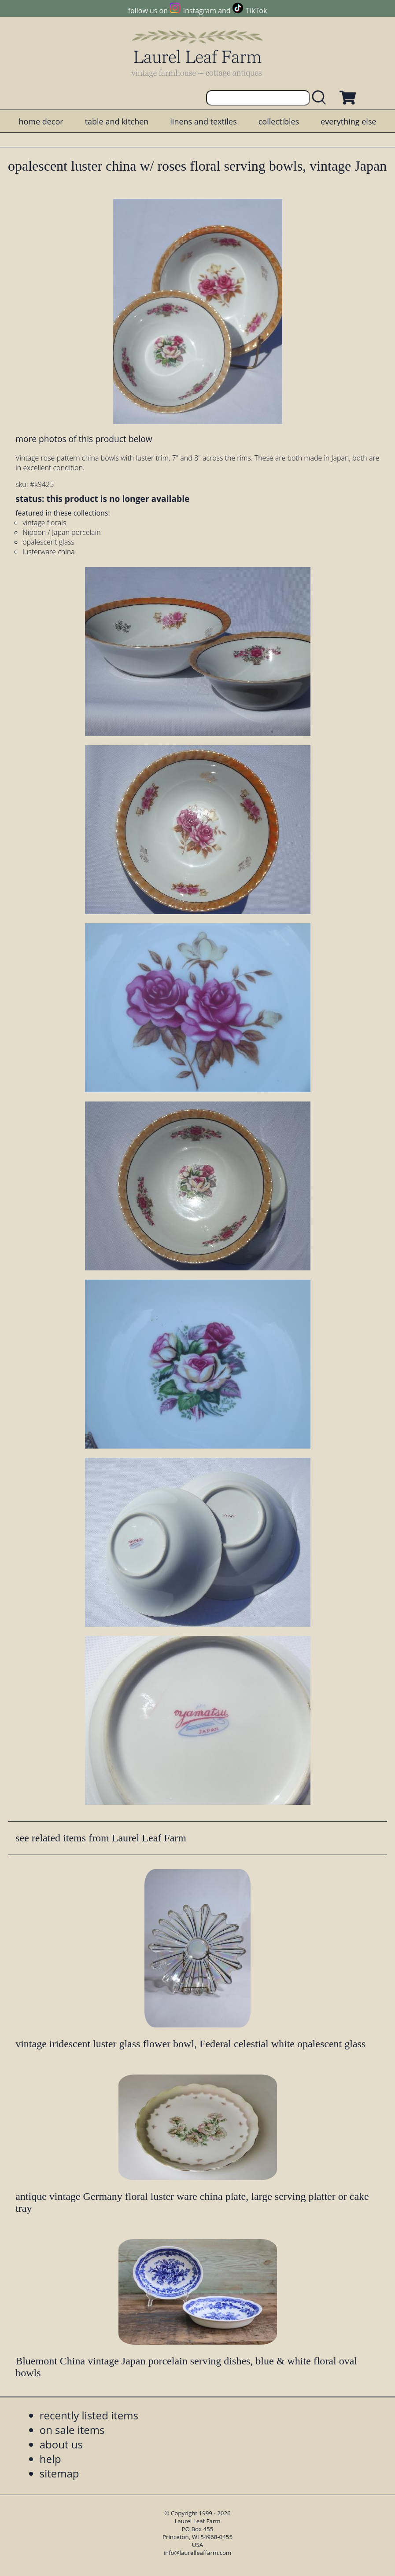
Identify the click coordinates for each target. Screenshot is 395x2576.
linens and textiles (203, 121)
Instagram (199, 10)
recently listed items (89, 2415)
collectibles (278, 121)
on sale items (72, 2429)
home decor (40, 121)
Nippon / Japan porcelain (61, 532)
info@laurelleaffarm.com (198, 2553)
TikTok (256, 10)
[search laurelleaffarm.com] (321, 98)
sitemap (59, 2473)
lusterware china (48, 551)
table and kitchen (117, 121)
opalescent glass (48, 542)
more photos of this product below (83, 439)
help (50, 2459)
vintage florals (44, 522)
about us (61, 2444)
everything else (348, 121)
